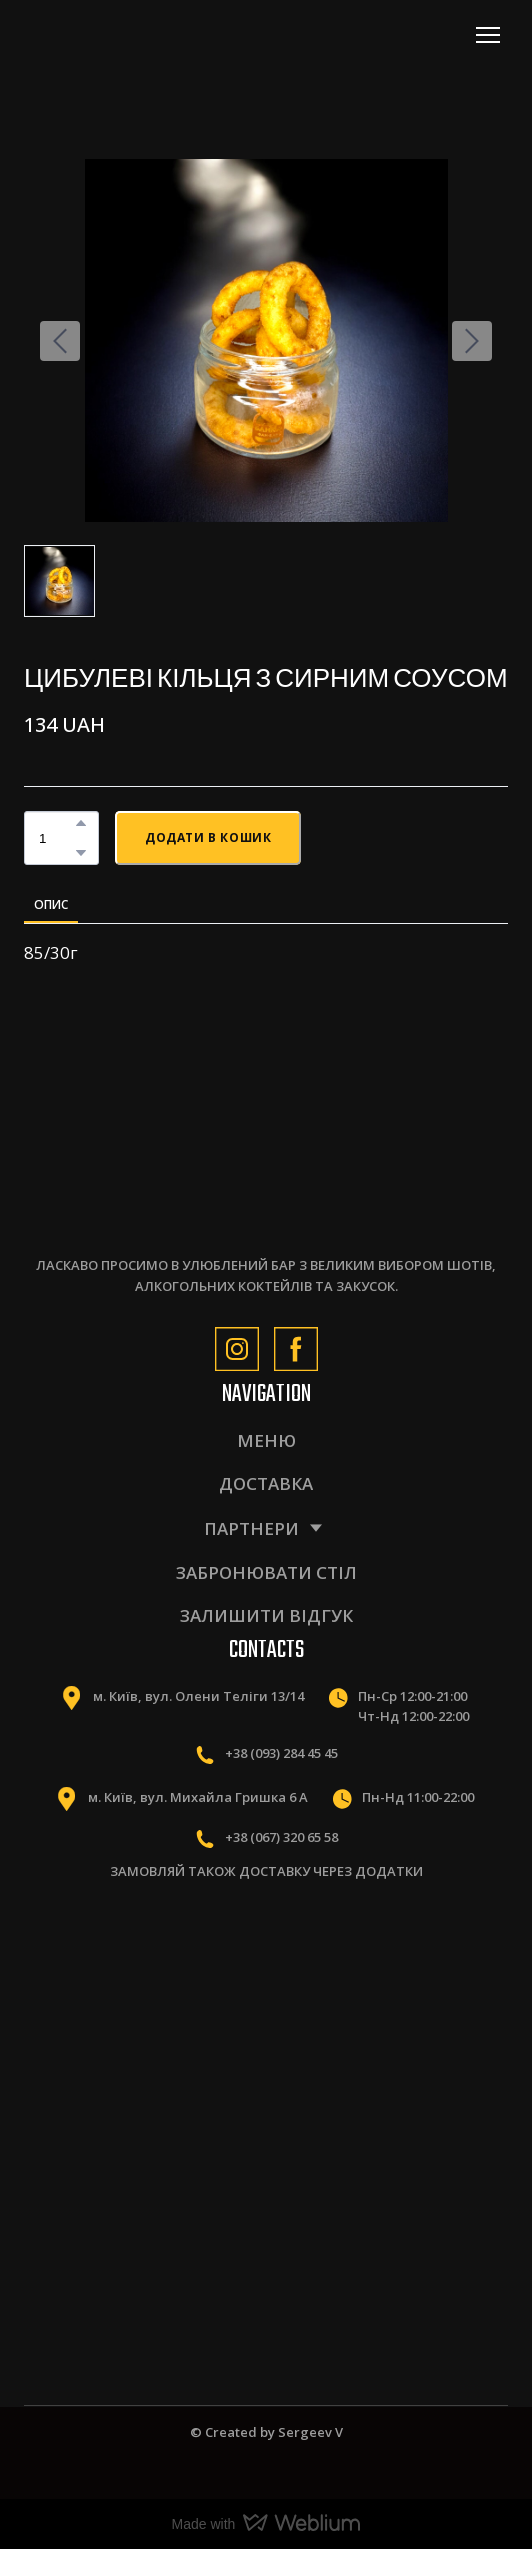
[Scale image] (137, 1980)
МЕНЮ (266, 1440)
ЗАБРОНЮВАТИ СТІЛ (266, 1572)
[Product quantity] (56, 837)
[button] (81, 823)
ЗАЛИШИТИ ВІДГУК (266, 1615)
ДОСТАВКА (266, 1483)
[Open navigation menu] (488, 35)
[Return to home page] (112, 34)
